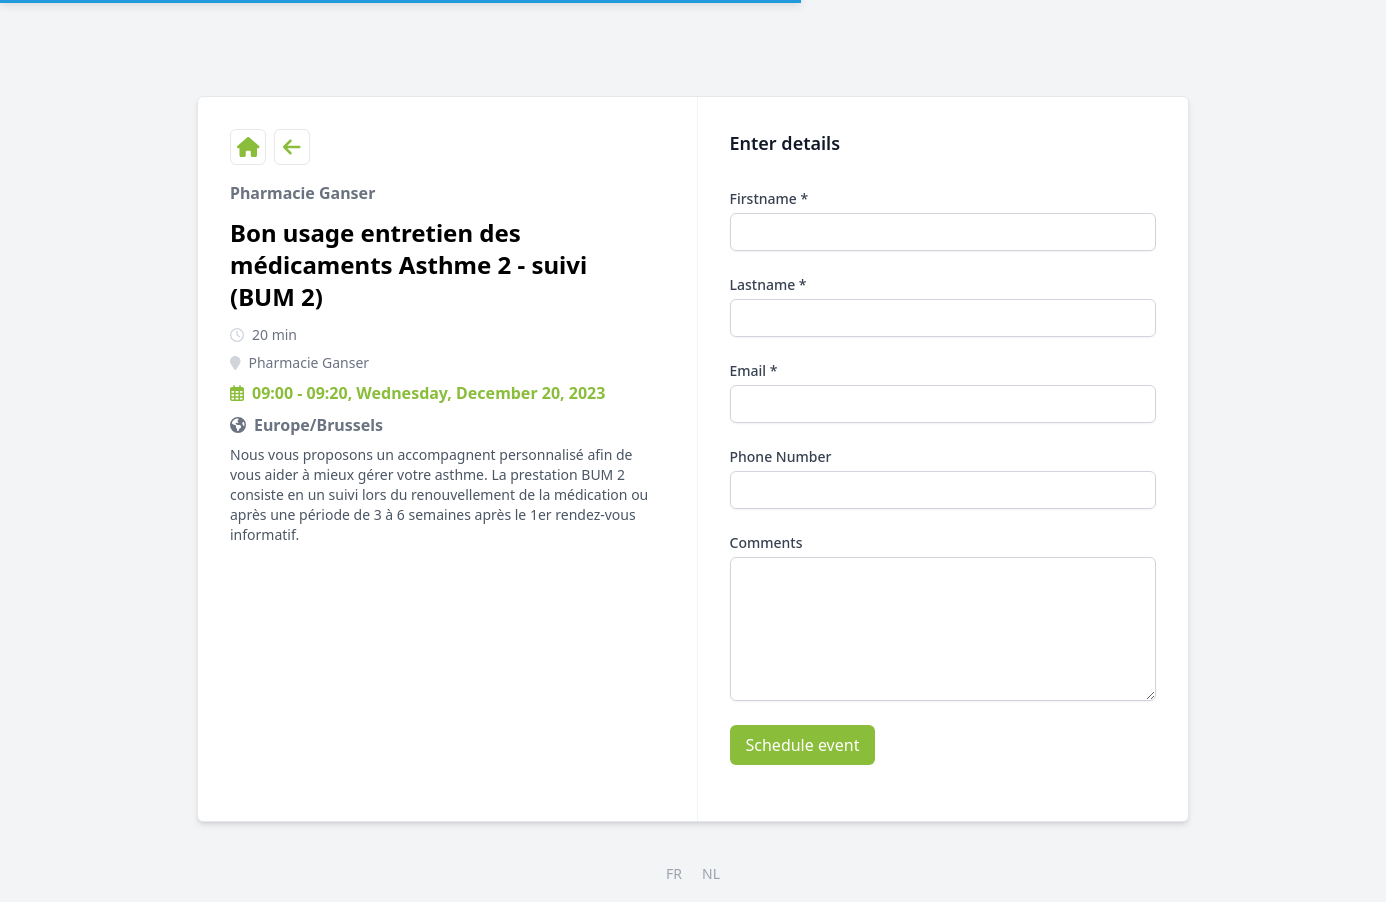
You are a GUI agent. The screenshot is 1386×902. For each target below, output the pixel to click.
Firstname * (769, 198)
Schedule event (803, 745)
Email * (754, 370)
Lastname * (768, 284)
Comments (766, 542)
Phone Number (781, 456)
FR (674, 873)
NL (711, 873)
